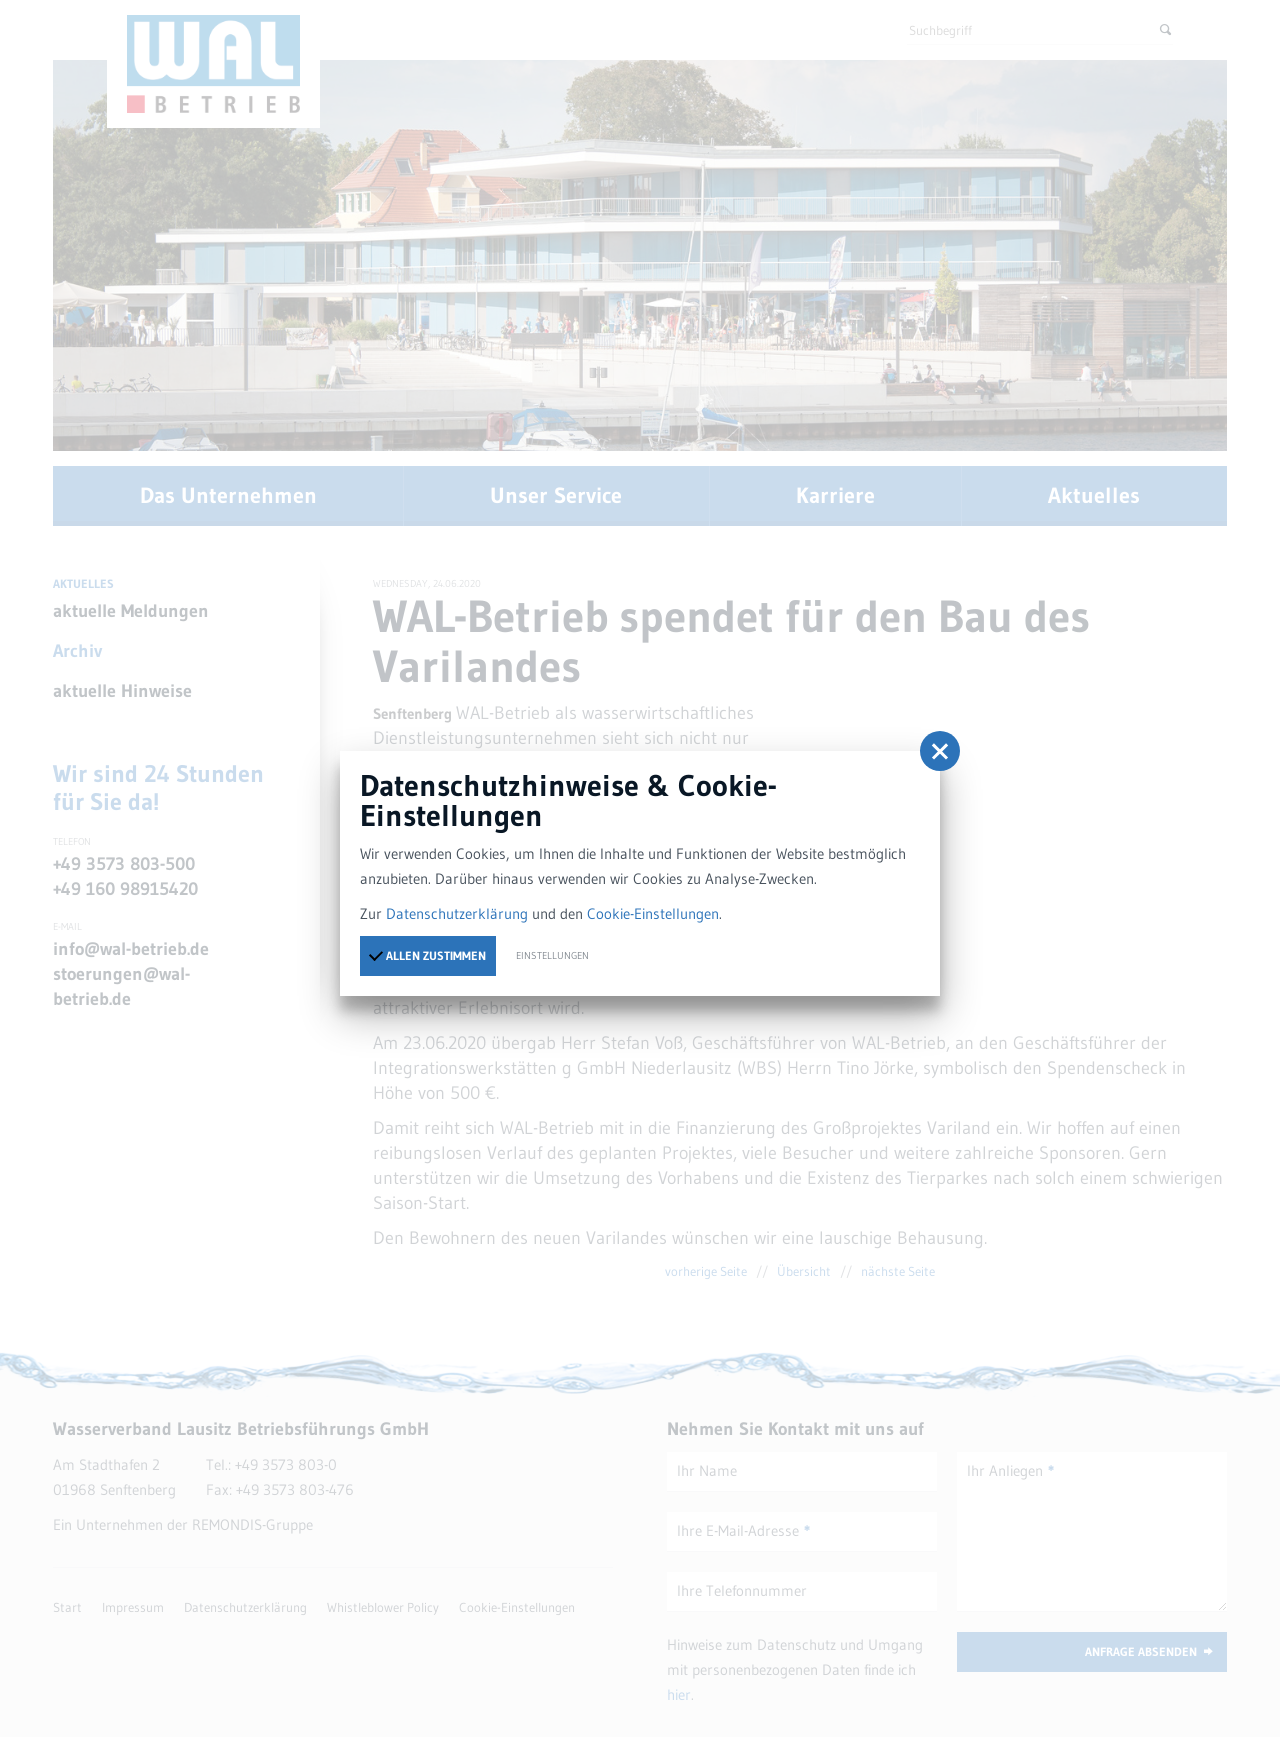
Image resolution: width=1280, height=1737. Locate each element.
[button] (940, 751)
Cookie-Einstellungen (653, 913)
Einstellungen (552, 955)
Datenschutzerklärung (457, 913)
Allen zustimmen (427, 955)
